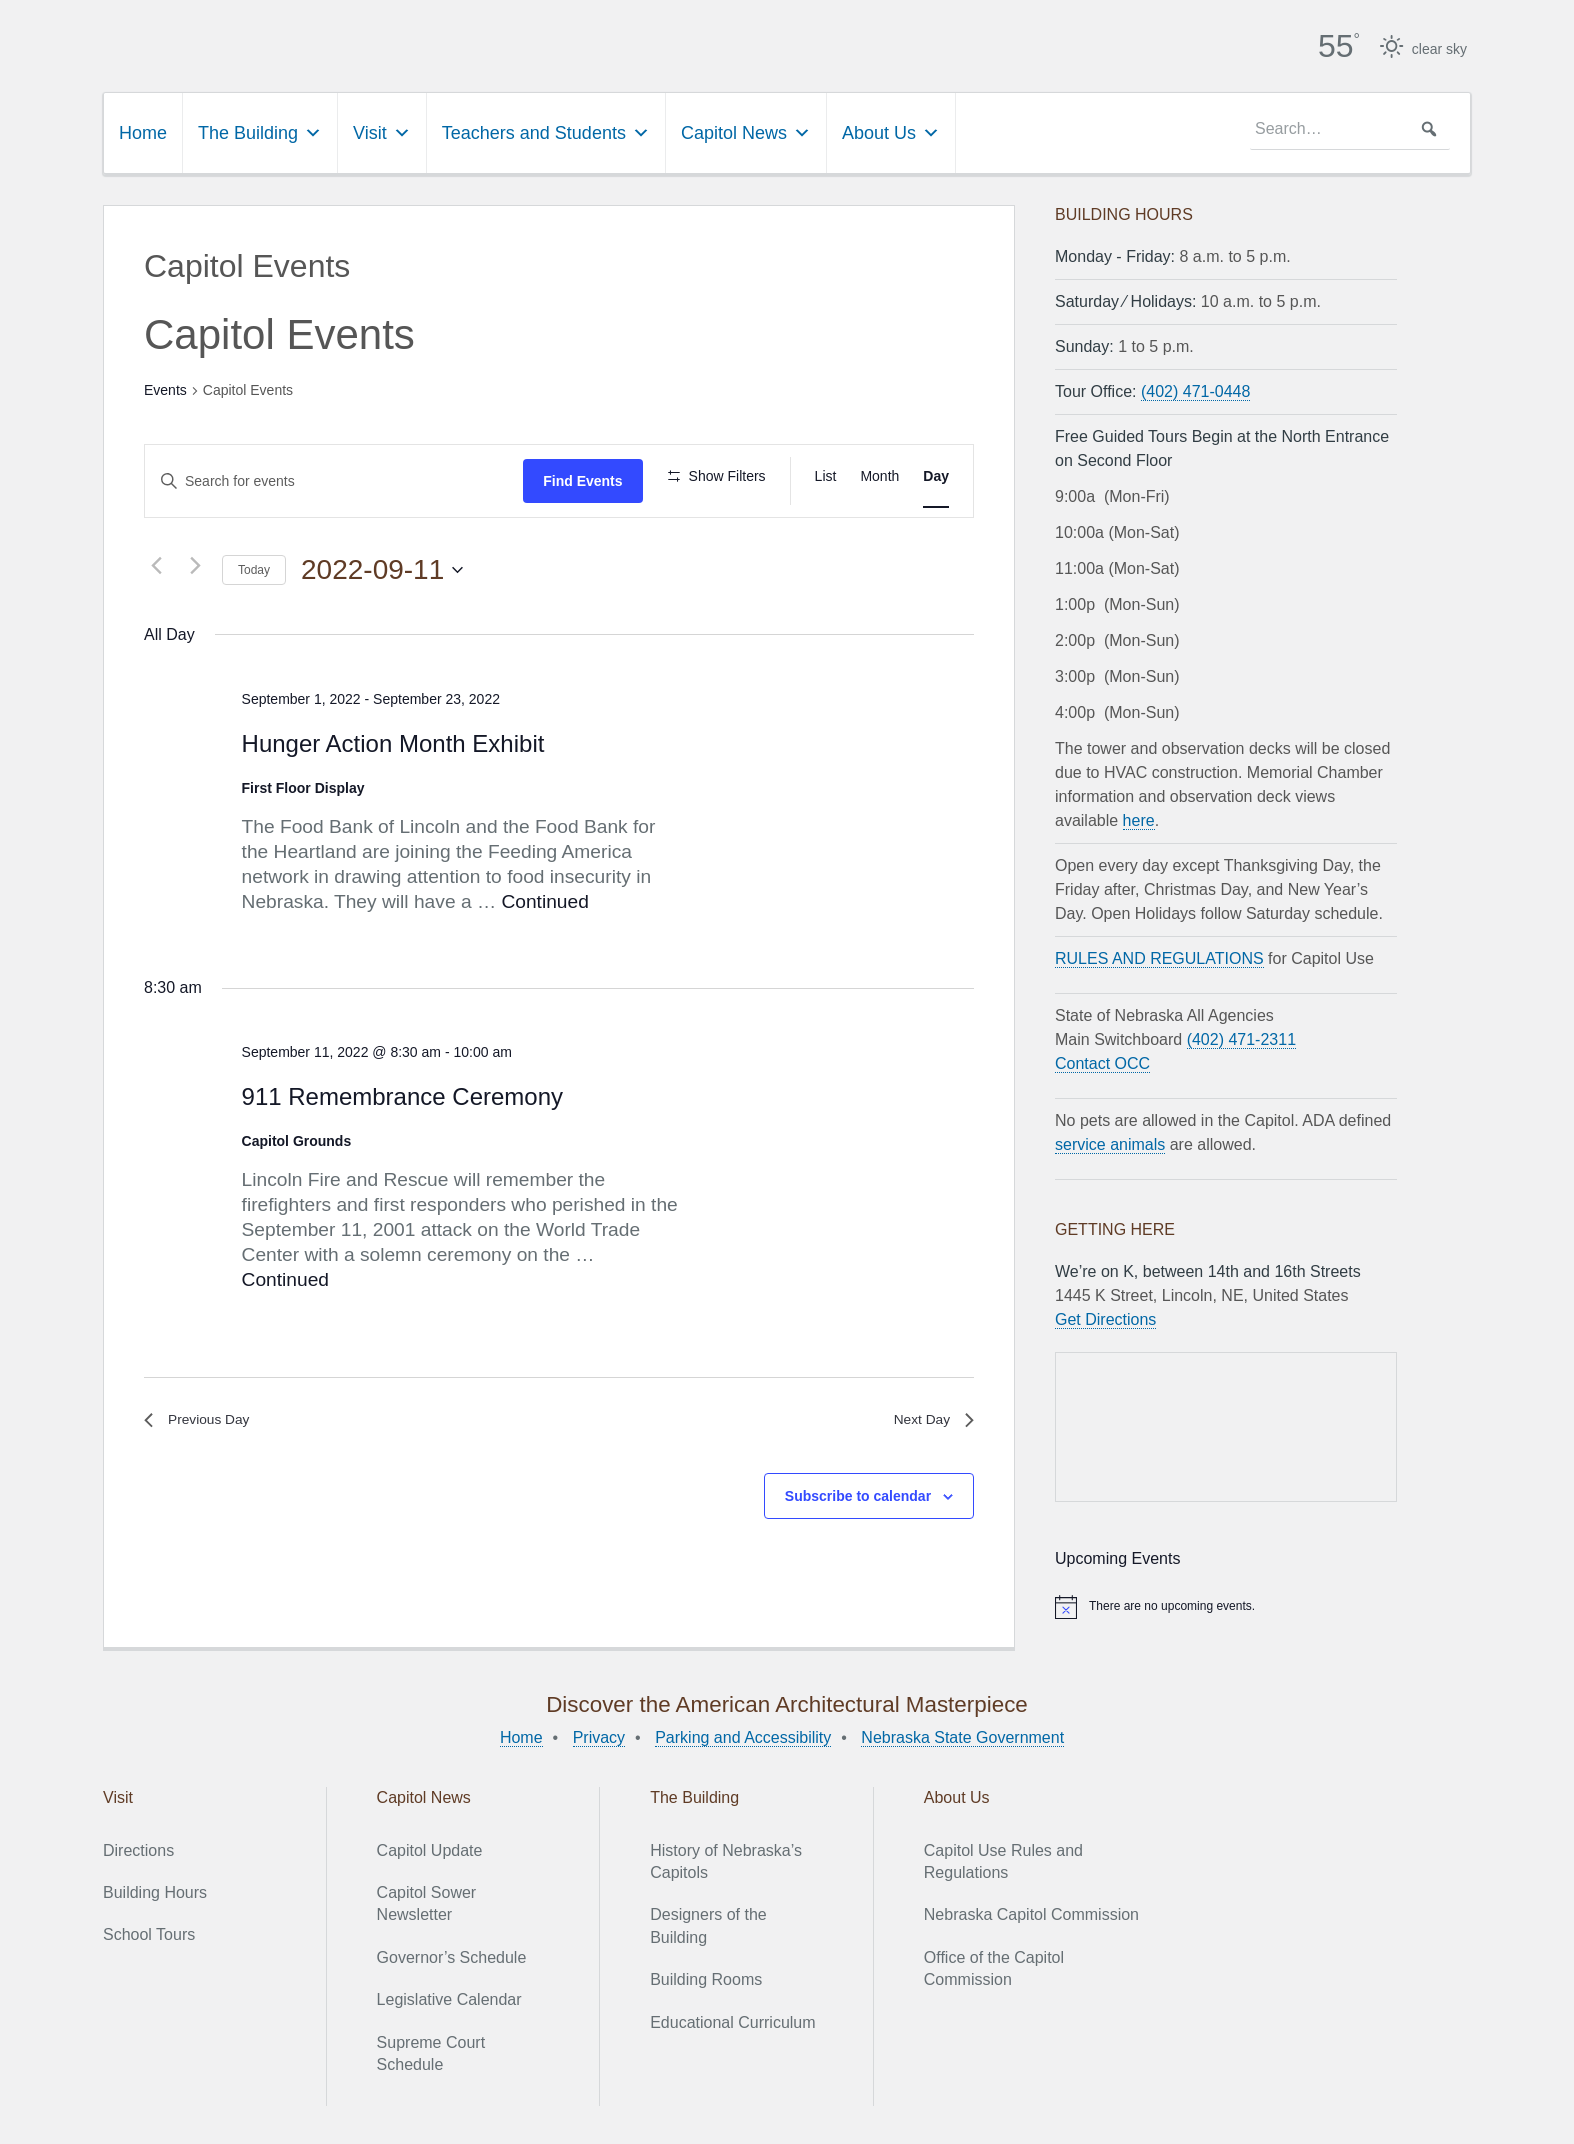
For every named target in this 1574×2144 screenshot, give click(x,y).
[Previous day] (156, 563)
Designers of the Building (708, 1923)
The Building (260, 131)
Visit (382, 131)
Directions (138, 1847)
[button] (1429, 127)
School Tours (149, 1932)
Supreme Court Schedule (431, 2050)
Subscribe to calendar (858, 1499)
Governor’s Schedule (452, 1954)
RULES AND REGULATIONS (1159, 956)
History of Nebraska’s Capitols (726, 1858)
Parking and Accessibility (743, 1734)
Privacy (599, 1734)
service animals (1110, 1142)
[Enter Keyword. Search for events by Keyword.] (334, 478)
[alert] (1226, 1604)
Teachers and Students (546, 131)
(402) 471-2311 (1241, 1037)
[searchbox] (1350, 127)
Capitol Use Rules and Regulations (1003, 1858)
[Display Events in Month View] (879, 473)
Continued (544, 899)
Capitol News (746, 131)
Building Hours (155, 1890)
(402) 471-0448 (1195, 389)
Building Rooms (706, 1977)
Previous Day (203, 1420)
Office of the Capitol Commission (994, 1965)
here (1139, 818)
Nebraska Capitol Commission (1031, 1912)
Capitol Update (430, 1847)
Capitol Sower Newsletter (427, 1901)
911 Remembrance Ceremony (402, 1093)
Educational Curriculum (732, 2019)
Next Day (929, 1420)
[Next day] (195, 563)
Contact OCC (1102, 1061)
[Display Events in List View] (826, 473)
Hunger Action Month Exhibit (393, 740)
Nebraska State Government (962, 1734)
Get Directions (1105, 1317)
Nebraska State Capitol (472, 40)
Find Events (582, 478)
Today (254, 568)
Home (143, 131)
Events (165, 388)
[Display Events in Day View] (936, 473)
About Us (891, 131)
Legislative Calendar (449, 1997)
